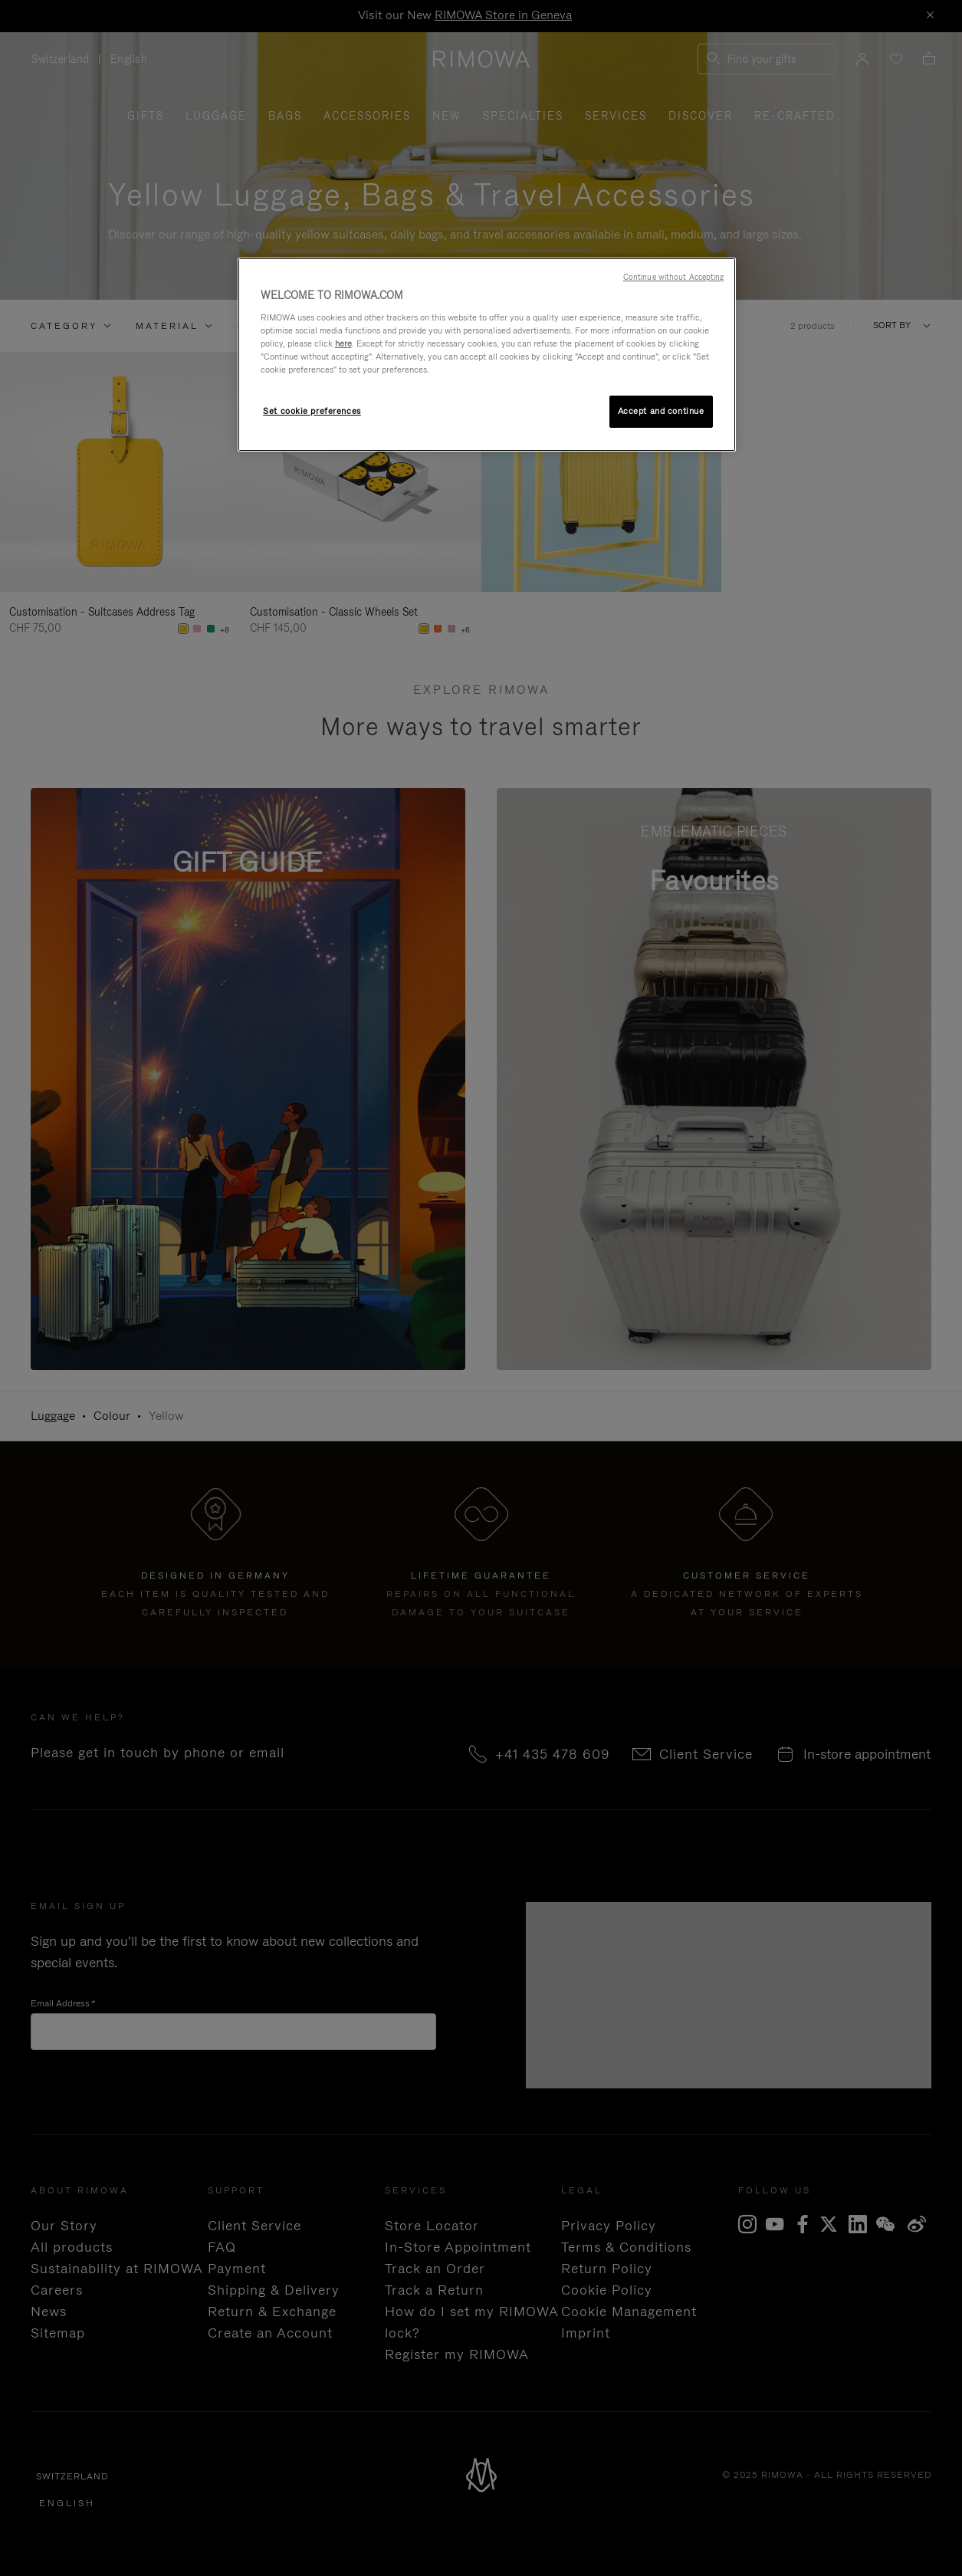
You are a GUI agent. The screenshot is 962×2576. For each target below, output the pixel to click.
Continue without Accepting (673, 276)
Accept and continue (661, 411)
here (343, 343)
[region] (487, 355)
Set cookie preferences (312, 411)
